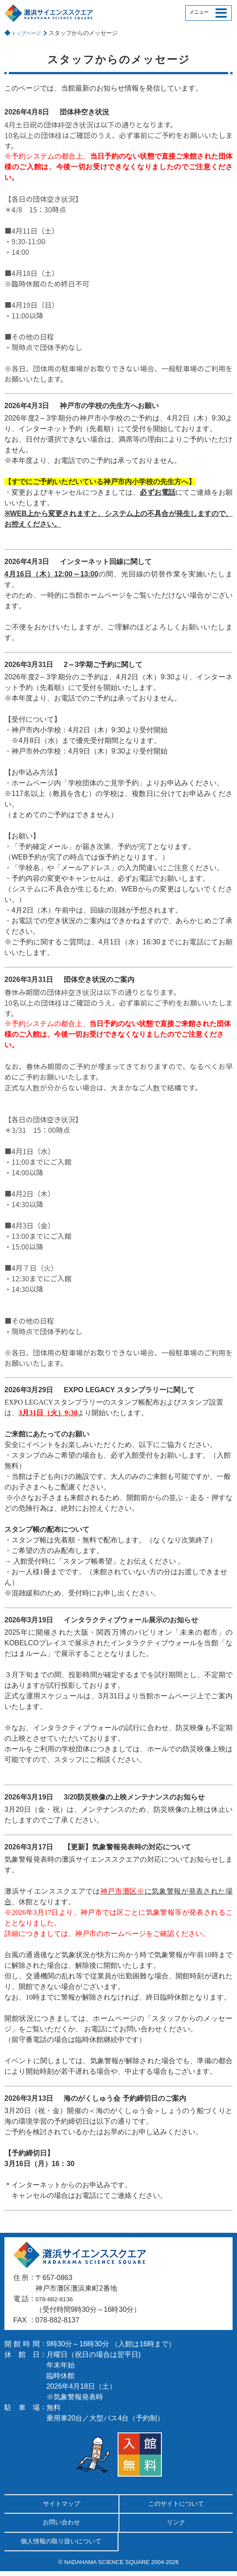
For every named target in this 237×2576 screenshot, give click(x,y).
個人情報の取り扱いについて (61, 2545)
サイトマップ (61, 2504)
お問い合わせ (61, 2525)
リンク (176, 2525)
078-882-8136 (57, 2299)
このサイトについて (176, 2504)
